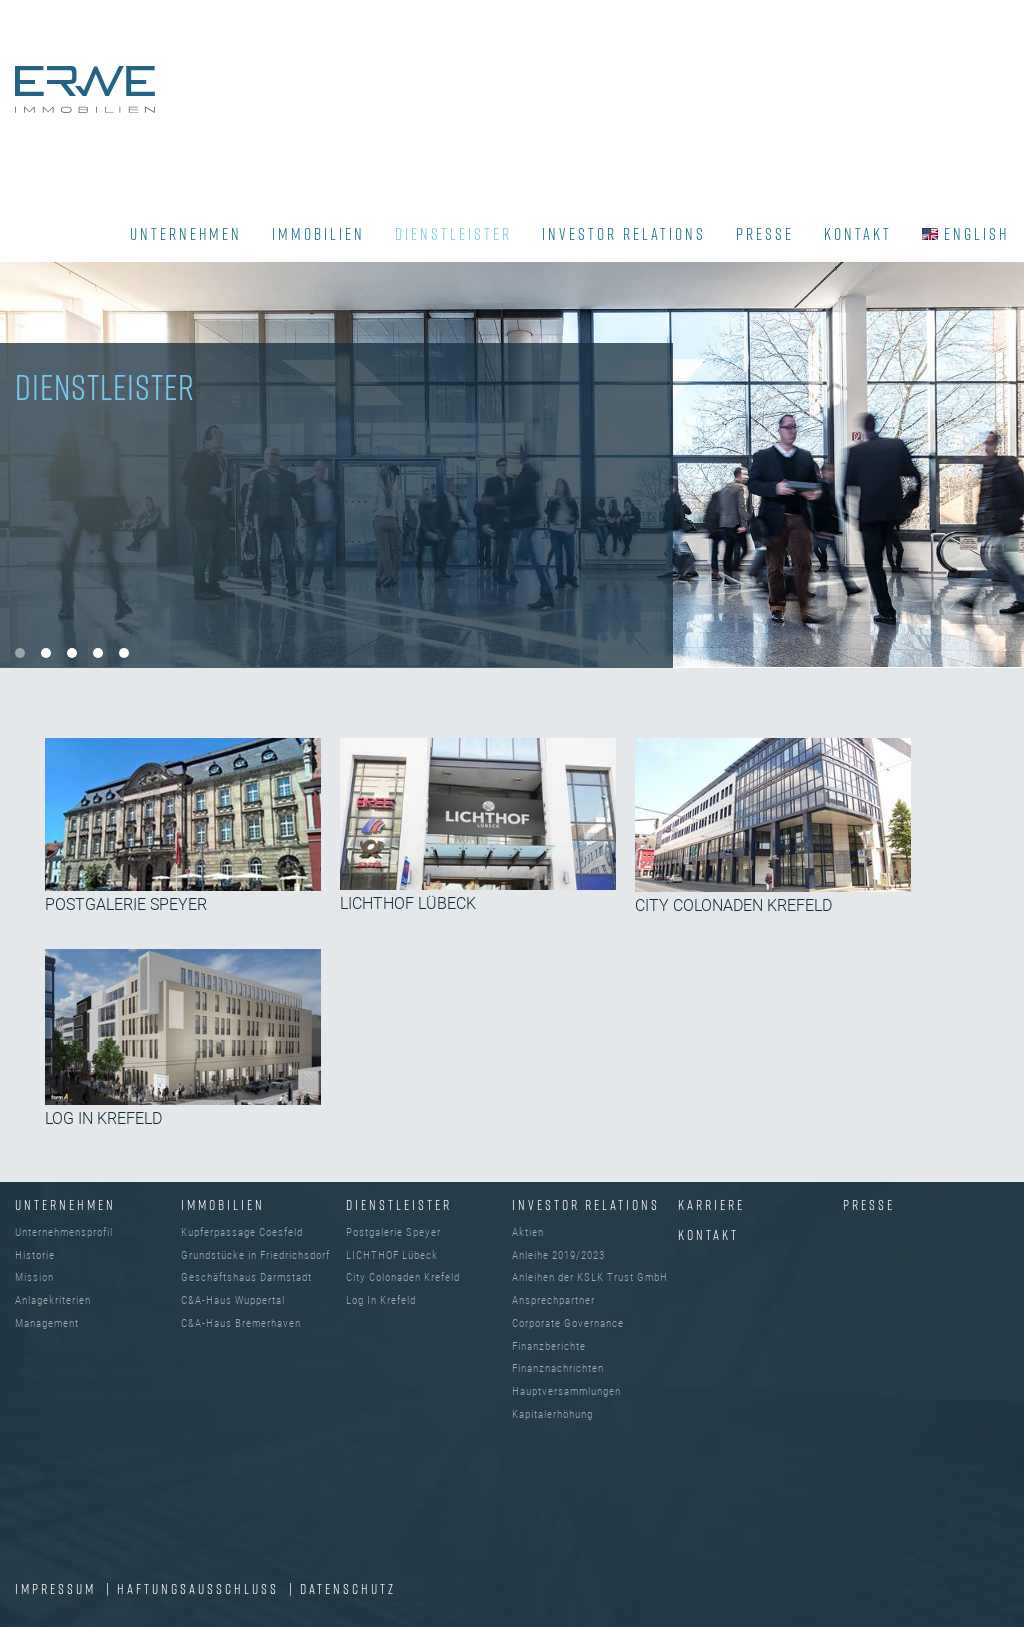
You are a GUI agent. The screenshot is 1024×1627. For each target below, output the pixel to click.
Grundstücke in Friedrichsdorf (255, 1255)
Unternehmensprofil (64, 1232)
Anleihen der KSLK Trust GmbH (590, 1277)
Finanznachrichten (558, 1368)
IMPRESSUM (58, 1588)
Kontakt (708, 1234)
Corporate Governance (568, 1323)
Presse (869, 1204)
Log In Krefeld (381, 1300)
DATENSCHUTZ (348, 1588)
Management (47, 1323)
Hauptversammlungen (566, 1391)
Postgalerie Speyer (393, 1232)
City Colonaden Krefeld (403, 1277)
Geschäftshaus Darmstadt (246, 1277)
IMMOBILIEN (318, 234)
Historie (35, 1255)
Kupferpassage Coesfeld (242, 1232)
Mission (34, 1277)
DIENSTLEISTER (453, 234)
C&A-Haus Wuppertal (233, 1300)
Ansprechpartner (553, 1300)
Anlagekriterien (53, 1300)
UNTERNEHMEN (186, 234)
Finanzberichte (549, 1346)
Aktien (528, 1232)
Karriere (711, 1204)
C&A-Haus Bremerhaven (241, 1323)
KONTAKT (858, 234)
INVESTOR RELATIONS (624, 234)
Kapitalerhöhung (552, 1414)
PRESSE (765, 234)
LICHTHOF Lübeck (392, 1255)
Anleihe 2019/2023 (558, 1255)
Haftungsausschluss (200, 1588)
